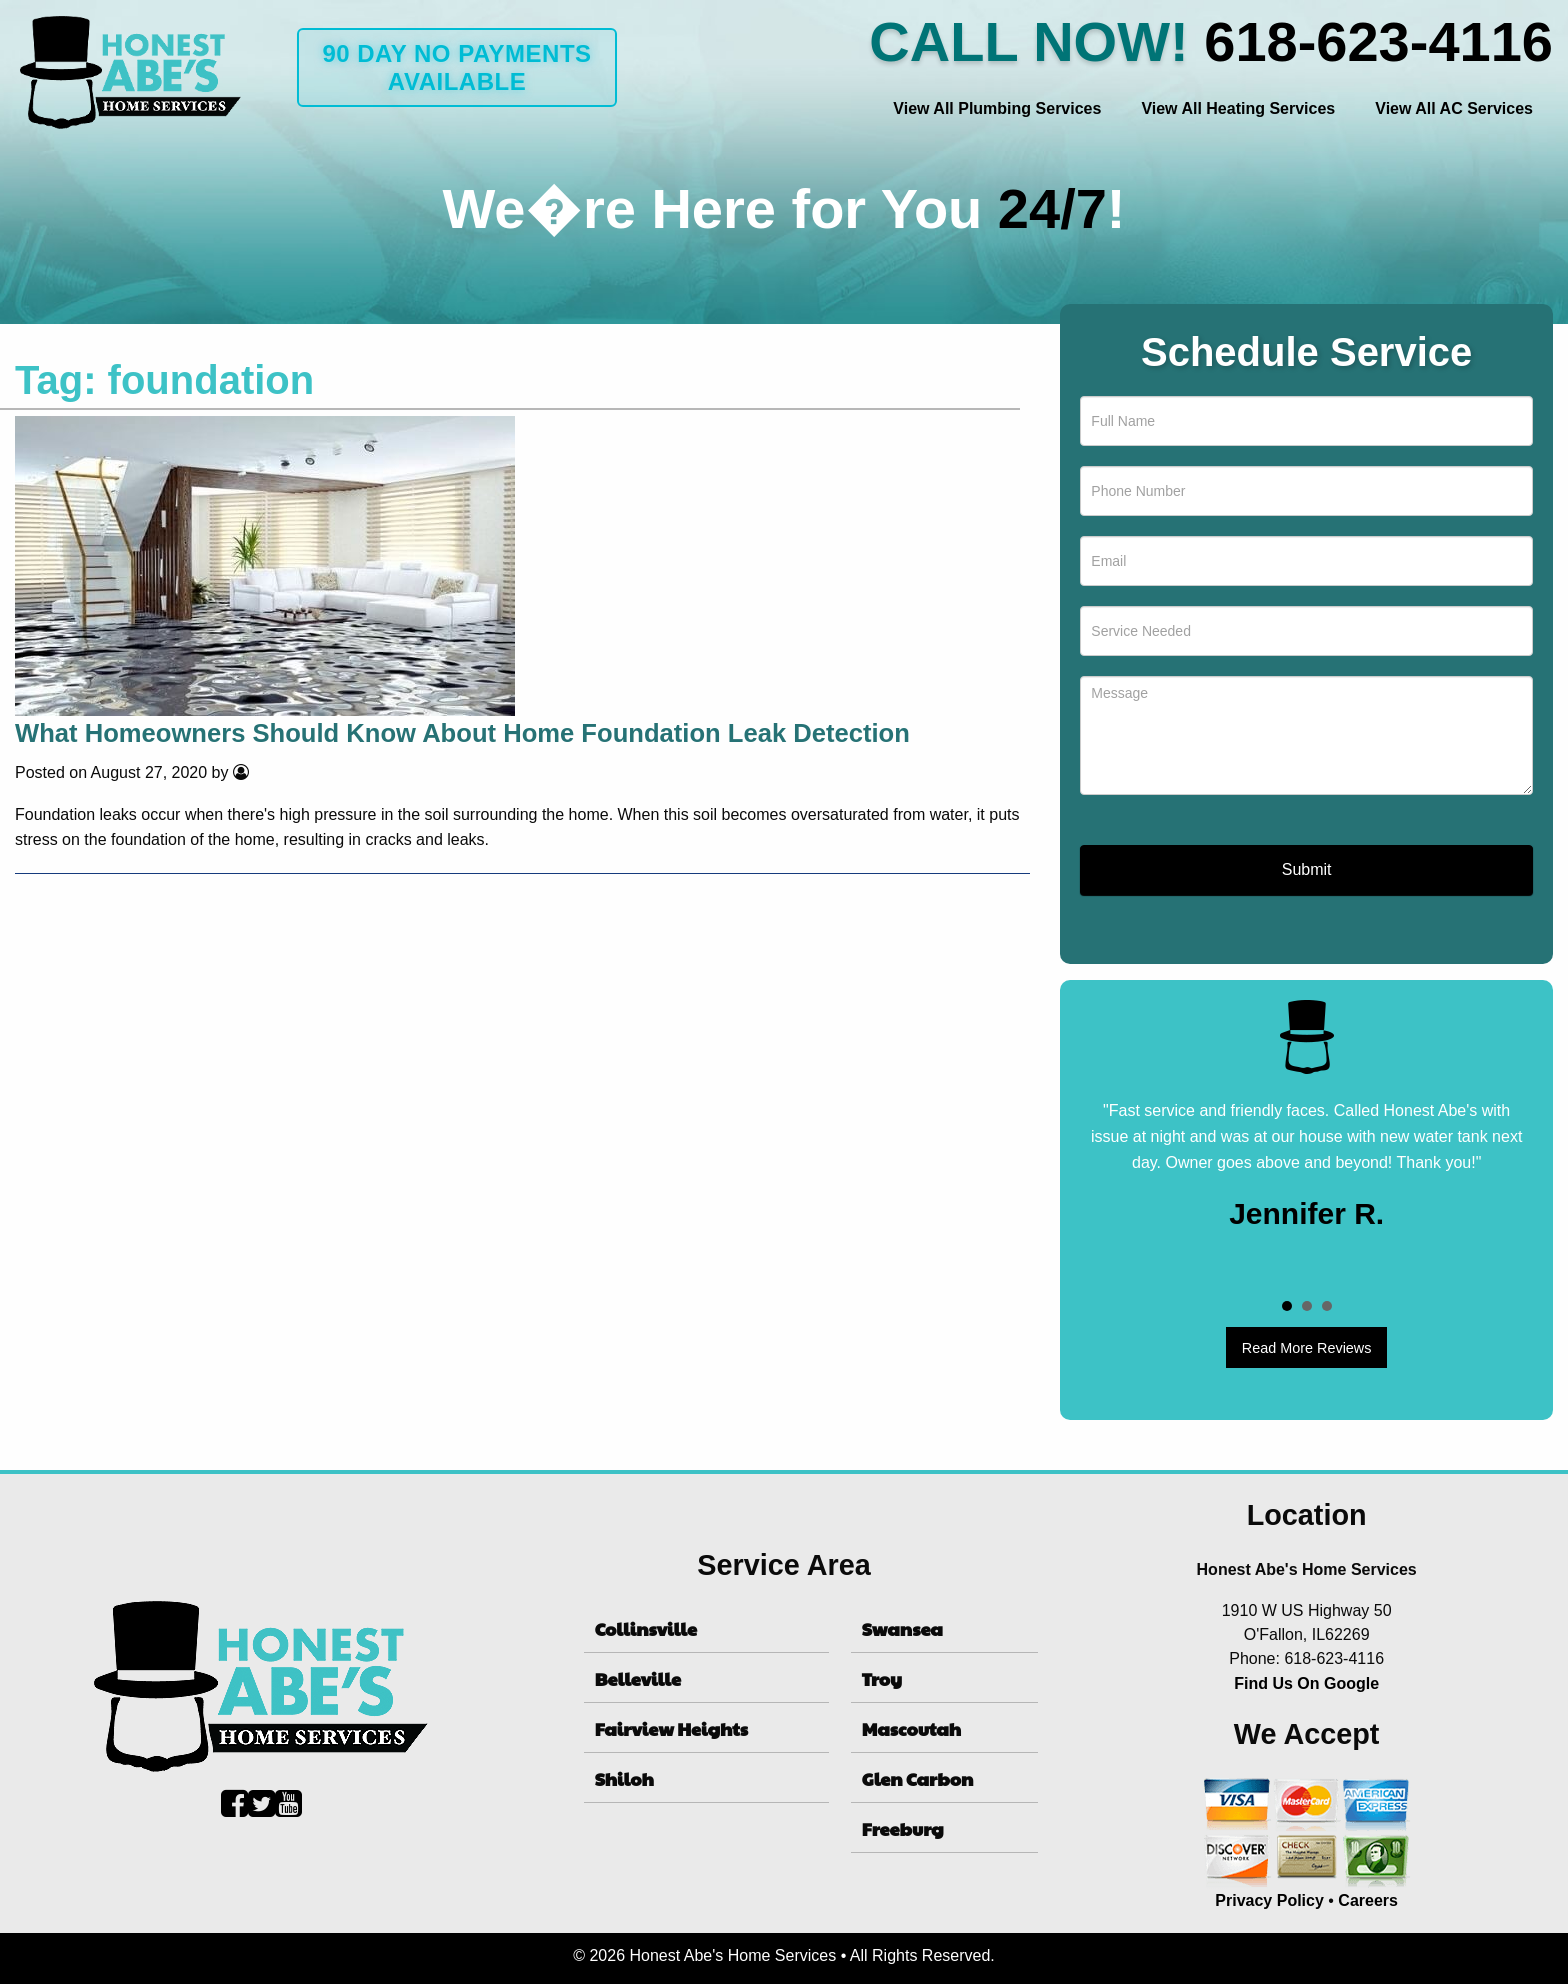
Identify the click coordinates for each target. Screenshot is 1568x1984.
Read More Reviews (1307, 1348)
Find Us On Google (1306, 1683)
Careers (1368, 1900)
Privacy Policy (1269, 1900)
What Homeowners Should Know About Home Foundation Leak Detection (462, 733)
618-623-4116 (1378, 41)
